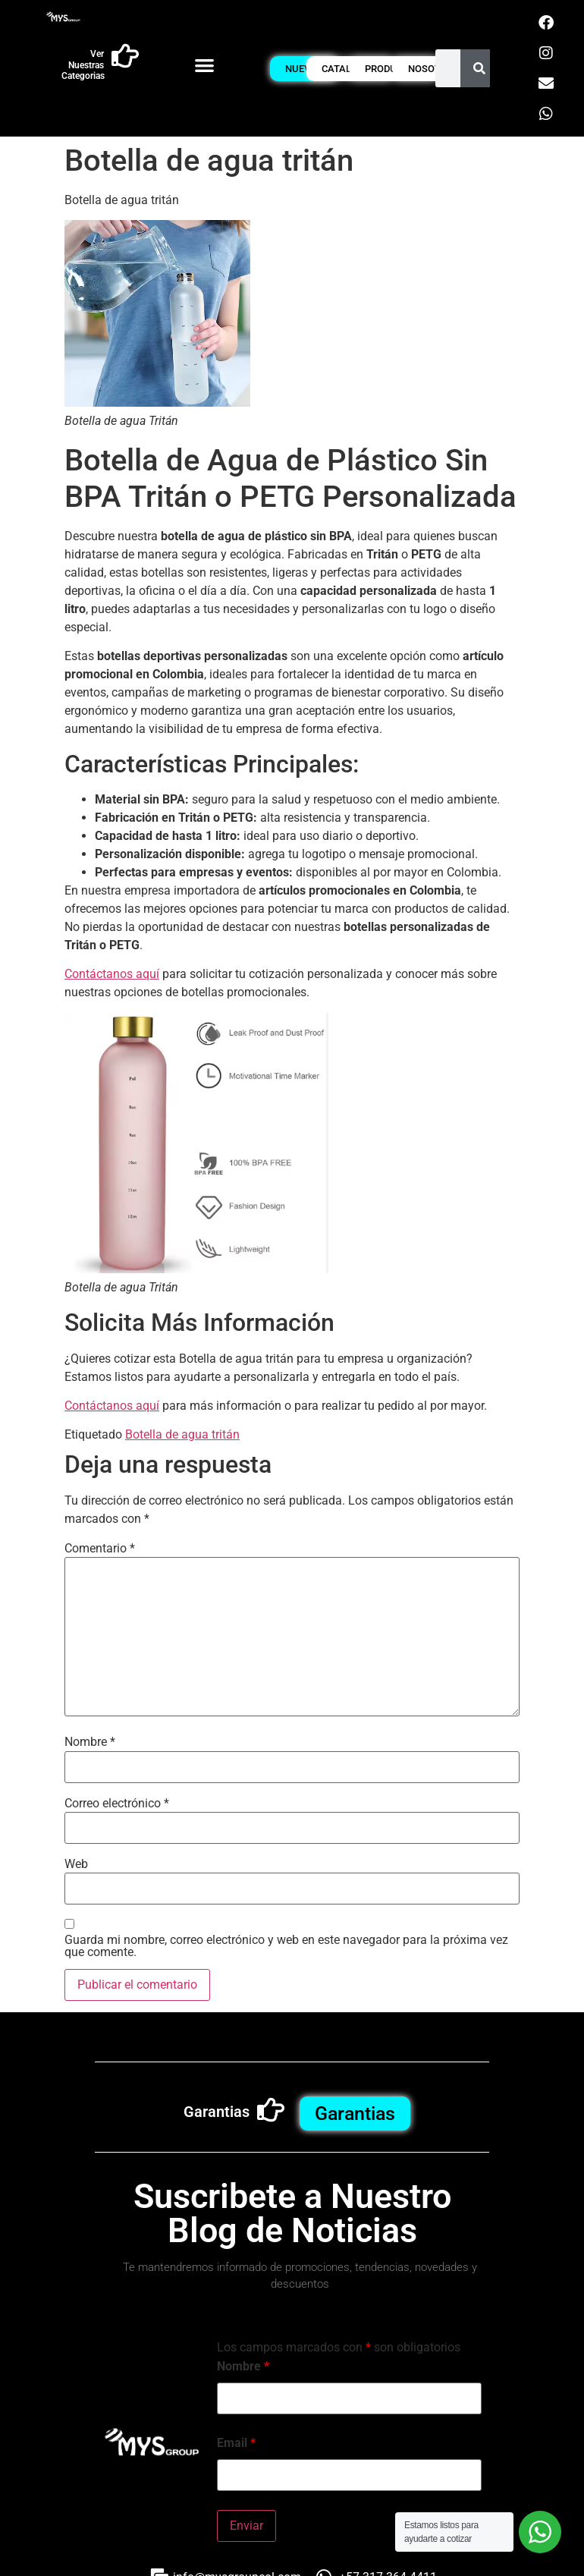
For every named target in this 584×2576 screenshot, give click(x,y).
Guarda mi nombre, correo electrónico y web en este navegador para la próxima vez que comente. (286, 1946)
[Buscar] (479, 68)
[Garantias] (270, 2110)
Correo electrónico (116, 1804)
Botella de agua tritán (182, 1434)
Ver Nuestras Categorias (83, 65)
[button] (205, 64)
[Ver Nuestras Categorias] (125, 56)
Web (76, 1864)
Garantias (217, 2112)
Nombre (89, 1742)
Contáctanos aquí (111, 974)
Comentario (99, 1549)
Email (236, 2443)
